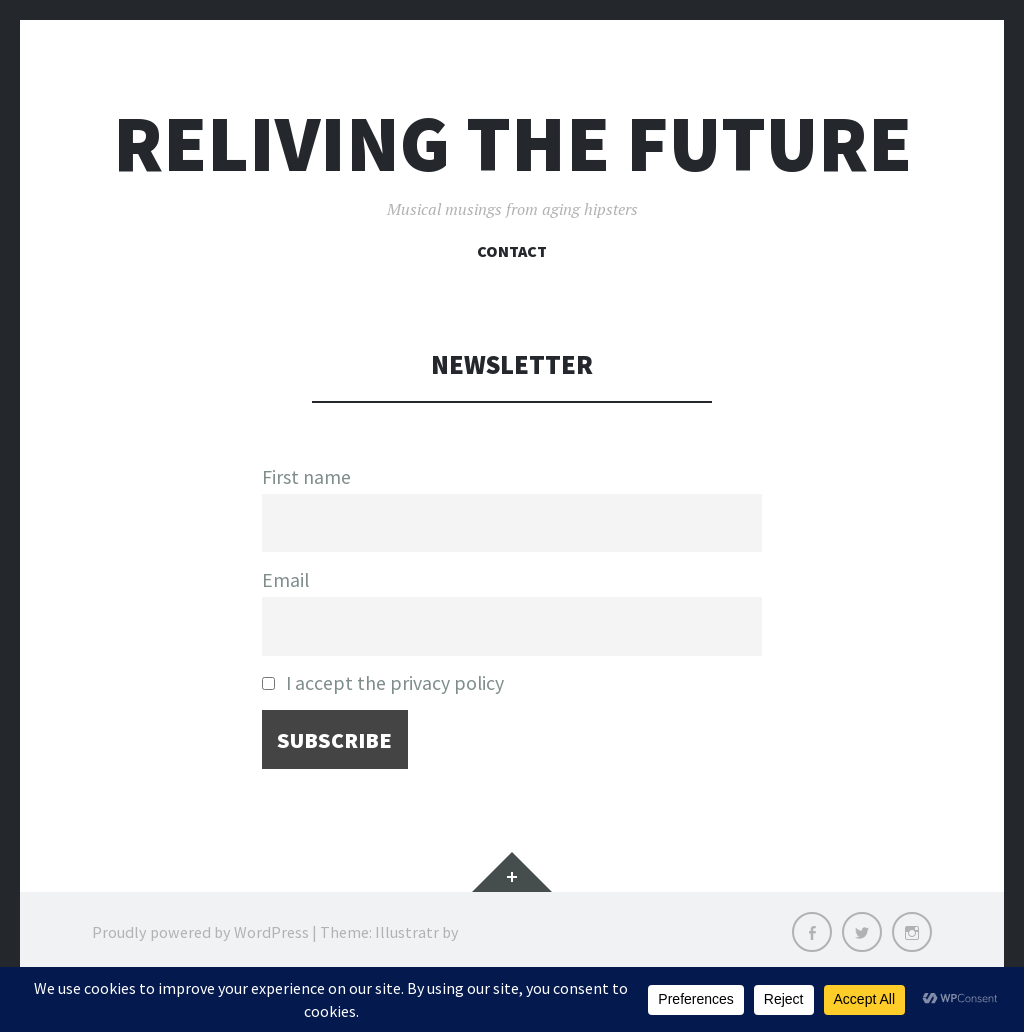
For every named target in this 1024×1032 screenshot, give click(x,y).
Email (285, 580)
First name (306, 477)
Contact (512, 251)
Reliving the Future (512, 143)
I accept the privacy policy (383, 683)
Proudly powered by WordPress (200, 932)
